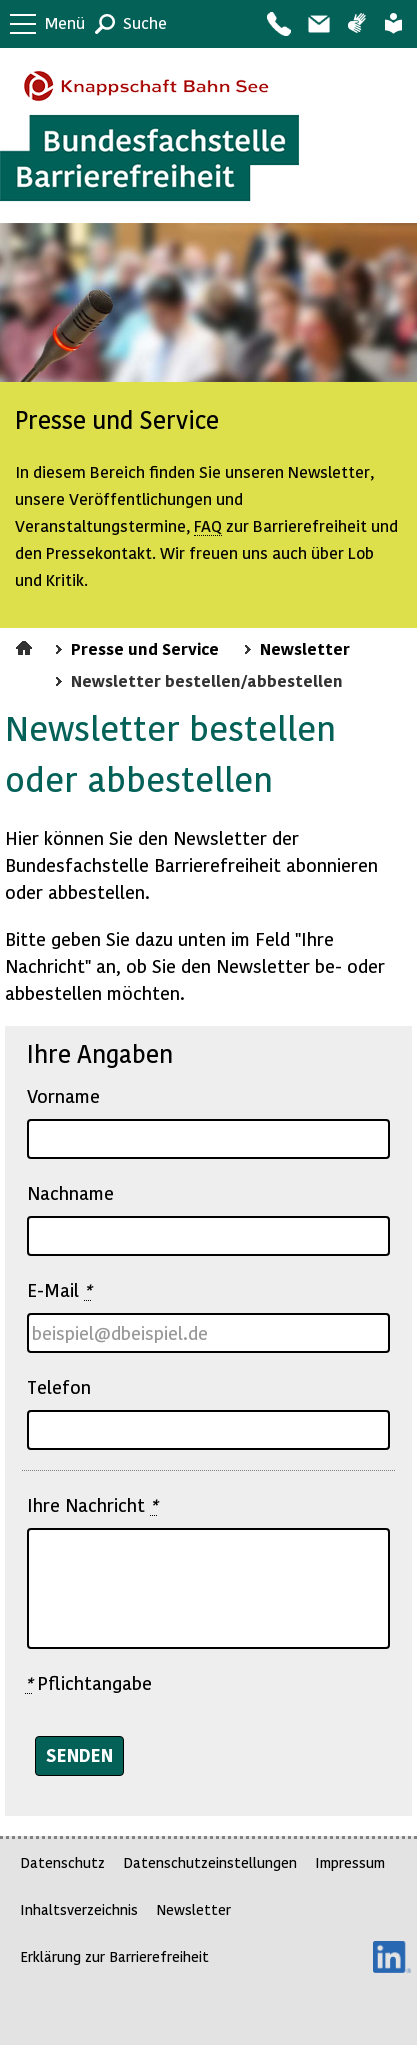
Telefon (59, 1386)
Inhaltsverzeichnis (79, 1909)
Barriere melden (318, 24)
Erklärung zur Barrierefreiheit (114, 1956)
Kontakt (278, 24)
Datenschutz (62, 1862)
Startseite (26, 645)
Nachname (70, 1192)
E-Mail (59, 1290)
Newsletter (305, 648)
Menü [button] (65, 22)
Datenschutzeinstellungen (210, 1862)
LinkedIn (392, 1957)
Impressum (350, 1862)
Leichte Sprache (393, 24)
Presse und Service (145, 648)
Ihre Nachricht (92, 1505)
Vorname (63, 1095)
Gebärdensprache (356, 24)
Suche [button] (145, 22)
